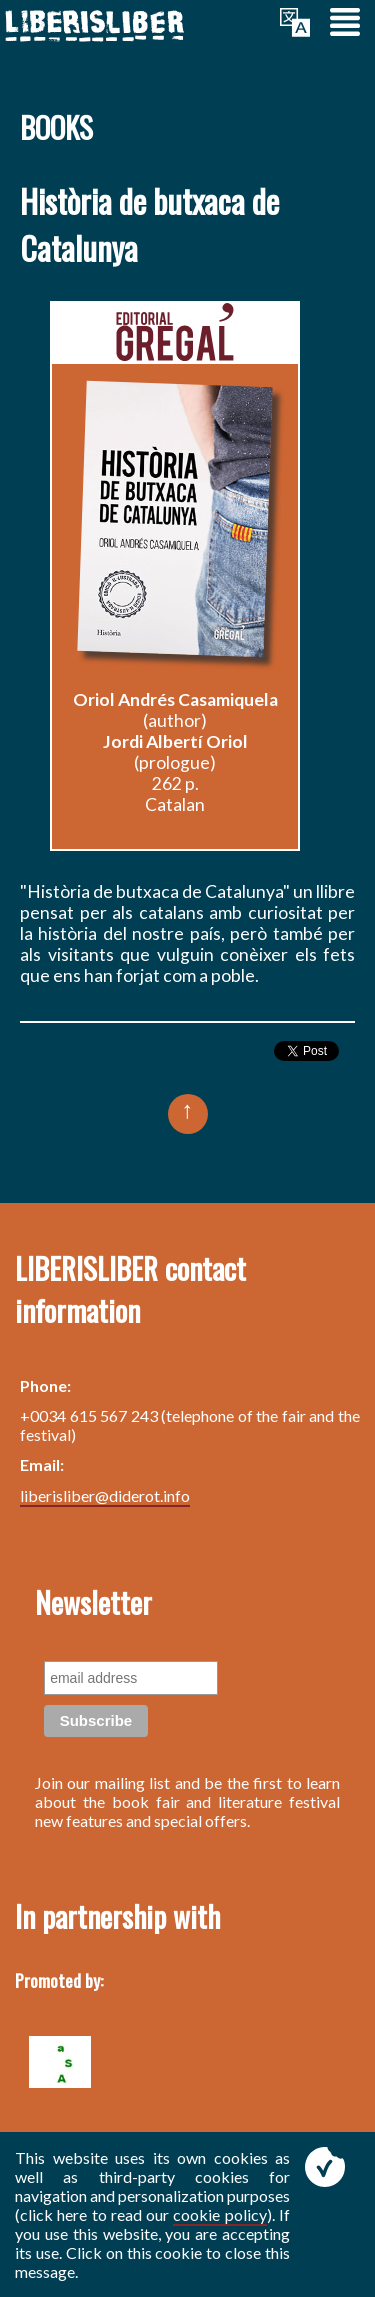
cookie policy (219, 2214)
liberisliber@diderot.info (105, 1495)
